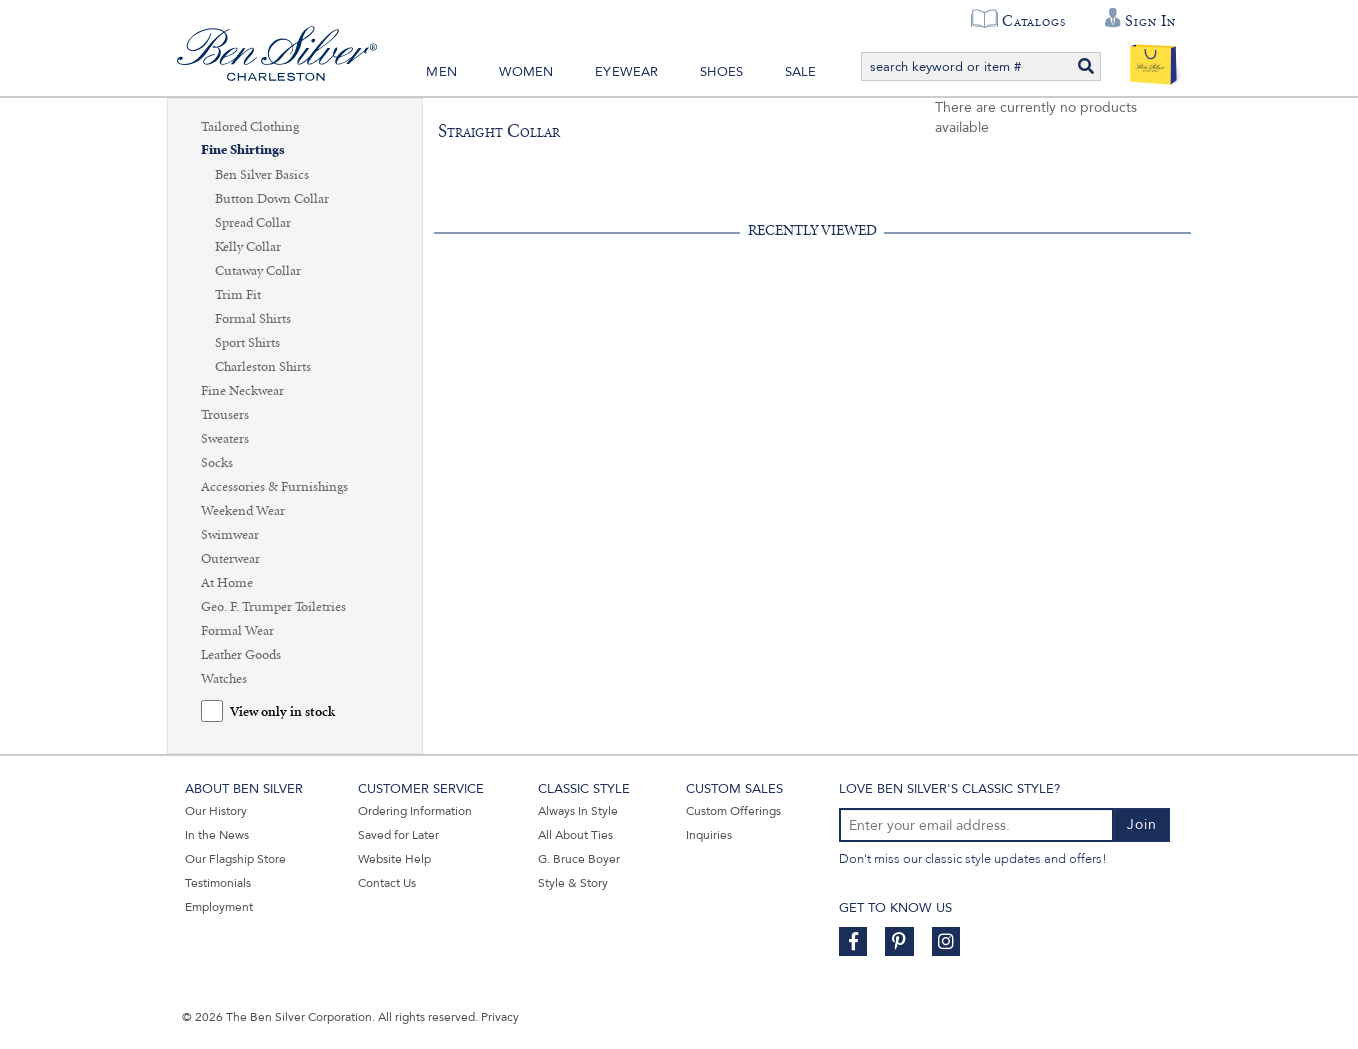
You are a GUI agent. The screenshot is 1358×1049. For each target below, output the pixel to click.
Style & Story (573, 883)
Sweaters (225, 439)
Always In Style (578, 811)
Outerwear (230, 559)
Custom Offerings (733, 811)
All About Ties (575, 835)
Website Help (394, 859)
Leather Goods (241, 655)
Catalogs (1033, 21)
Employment (219, 907)
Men (441, 72)
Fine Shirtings (243, 150)
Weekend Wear (243, 511)
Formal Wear (237, 631)
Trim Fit (238, 295)
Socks (217, 463)
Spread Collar (253, 223)
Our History (216, 811)
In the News (217, 835)
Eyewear (626, 72)
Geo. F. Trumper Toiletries (273, 607)
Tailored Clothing (250, 127)
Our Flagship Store (235, 859)
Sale (801, 72)
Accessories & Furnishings (274, 487)
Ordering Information (415, 811)
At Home (227, 583)
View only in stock (282, 712)
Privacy (500, 1017)
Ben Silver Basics (262, 175)
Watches (224, 679)
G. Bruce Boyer (579, 859)
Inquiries (709, 835)
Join (1142, 824)
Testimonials (218, 883)
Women (526, 72)
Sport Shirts (247, 343)
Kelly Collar (248, 247)
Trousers (225, 415)
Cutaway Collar (258, 271)
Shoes (721, 72)
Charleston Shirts (263, 367)
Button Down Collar (272, 199)
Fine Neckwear (242, 391)
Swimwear (230, 535)
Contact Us (387, 883)
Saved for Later (398, 835)
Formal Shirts (253, 319)
